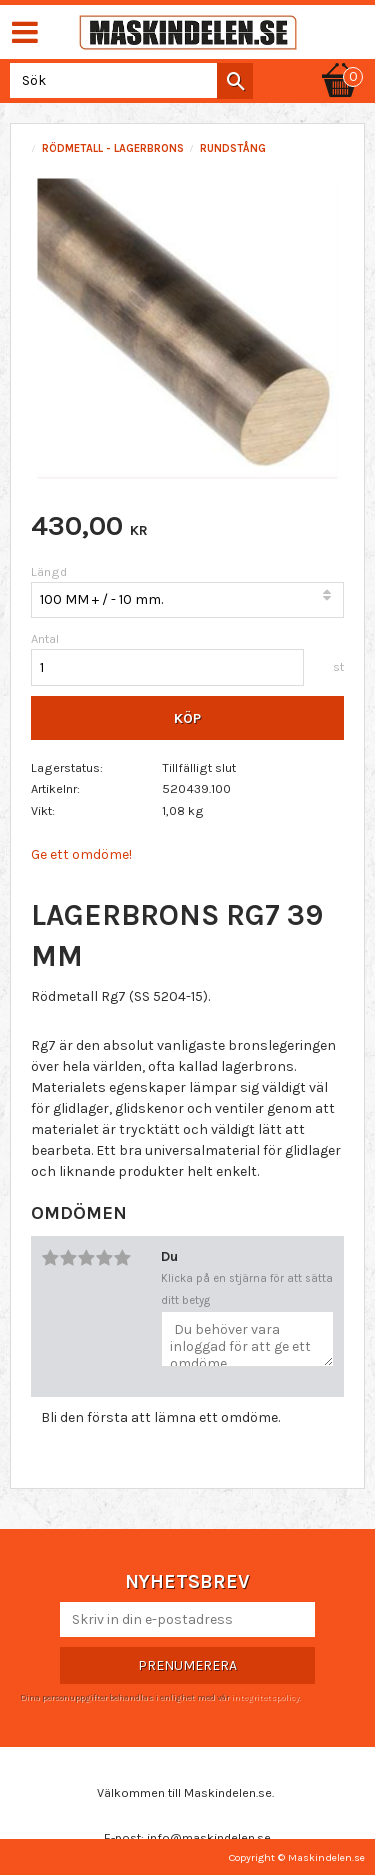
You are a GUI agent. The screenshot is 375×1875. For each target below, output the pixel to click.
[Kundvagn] (340, 62)
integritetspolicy (265, 1697)
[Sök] (235, 81)
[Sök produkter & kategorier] (127, 80)
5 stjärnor (122, 1258)
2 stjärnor (68, 1258)
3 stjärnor (86, 1258)
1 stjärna (50, 1258)
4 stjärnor (104, 1258)
